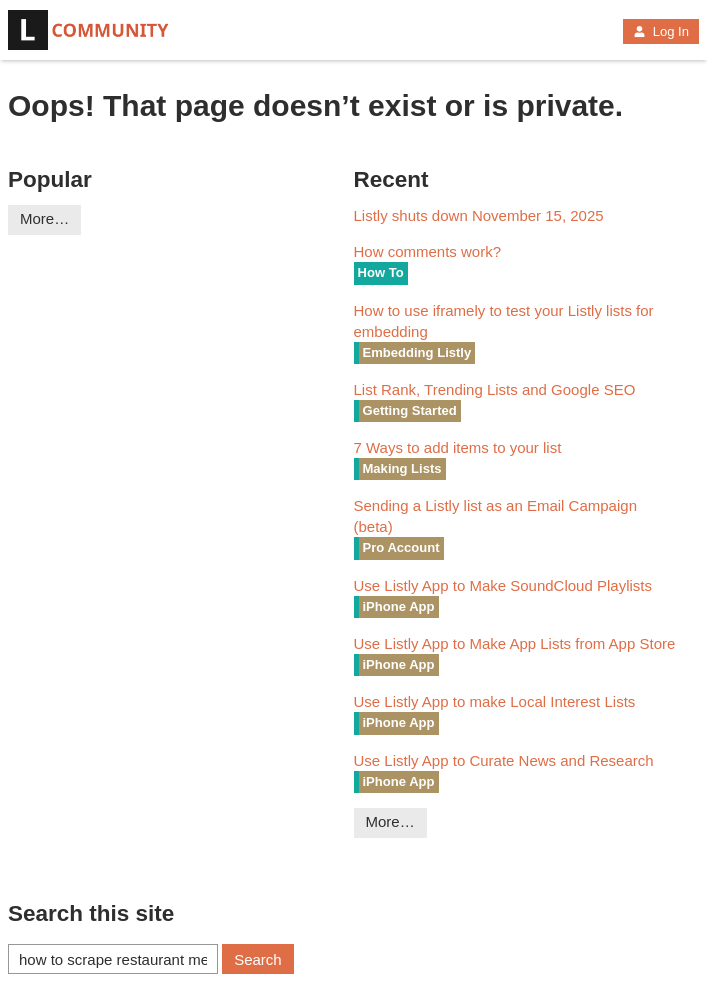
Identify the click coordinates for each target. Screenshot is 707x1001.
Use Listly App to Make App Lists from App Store (515, 643)
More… (44, 218)
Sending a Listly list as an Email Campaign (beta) (495, 516)
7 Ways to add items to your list (458, 447)
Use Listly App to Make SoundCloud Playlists (503, 585)
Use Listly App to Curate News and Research (504, 760)
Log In (661, 31)
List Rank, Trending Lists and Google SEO (495, 389)
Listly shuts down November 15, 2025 (479, 215)
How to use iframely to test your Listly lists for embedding (504, 321)
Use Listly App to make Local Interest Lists (495, 701)
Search (258, 959)
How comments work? (428, 251)
